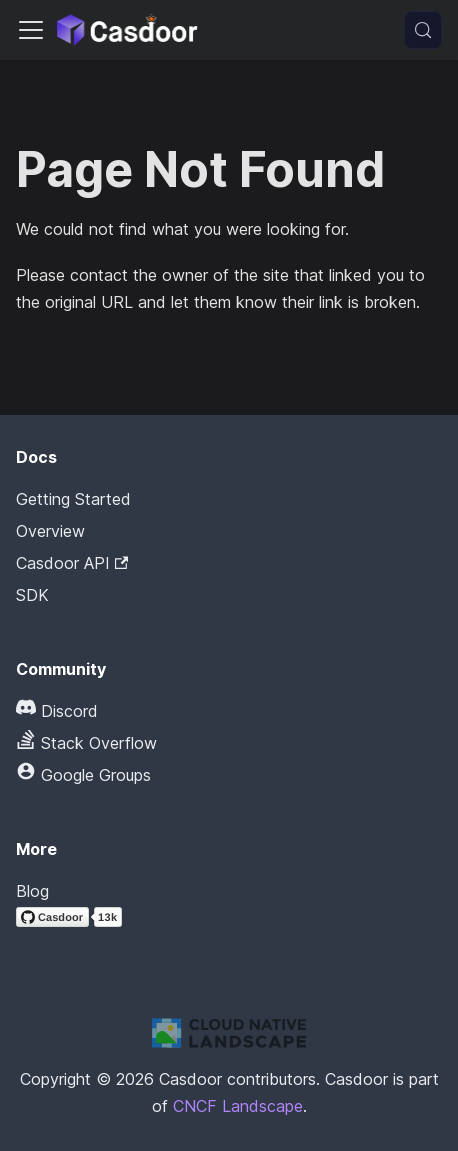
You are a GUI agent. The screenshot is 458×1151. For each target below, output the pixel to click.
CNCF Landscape (238, 1106)
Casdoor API (72, 563)
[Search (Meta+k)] (423, 30)
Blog (32, 891)
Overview (50, 531)
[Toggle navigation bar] (31, 30)
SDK (32, 595)
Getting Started (73, 499)
